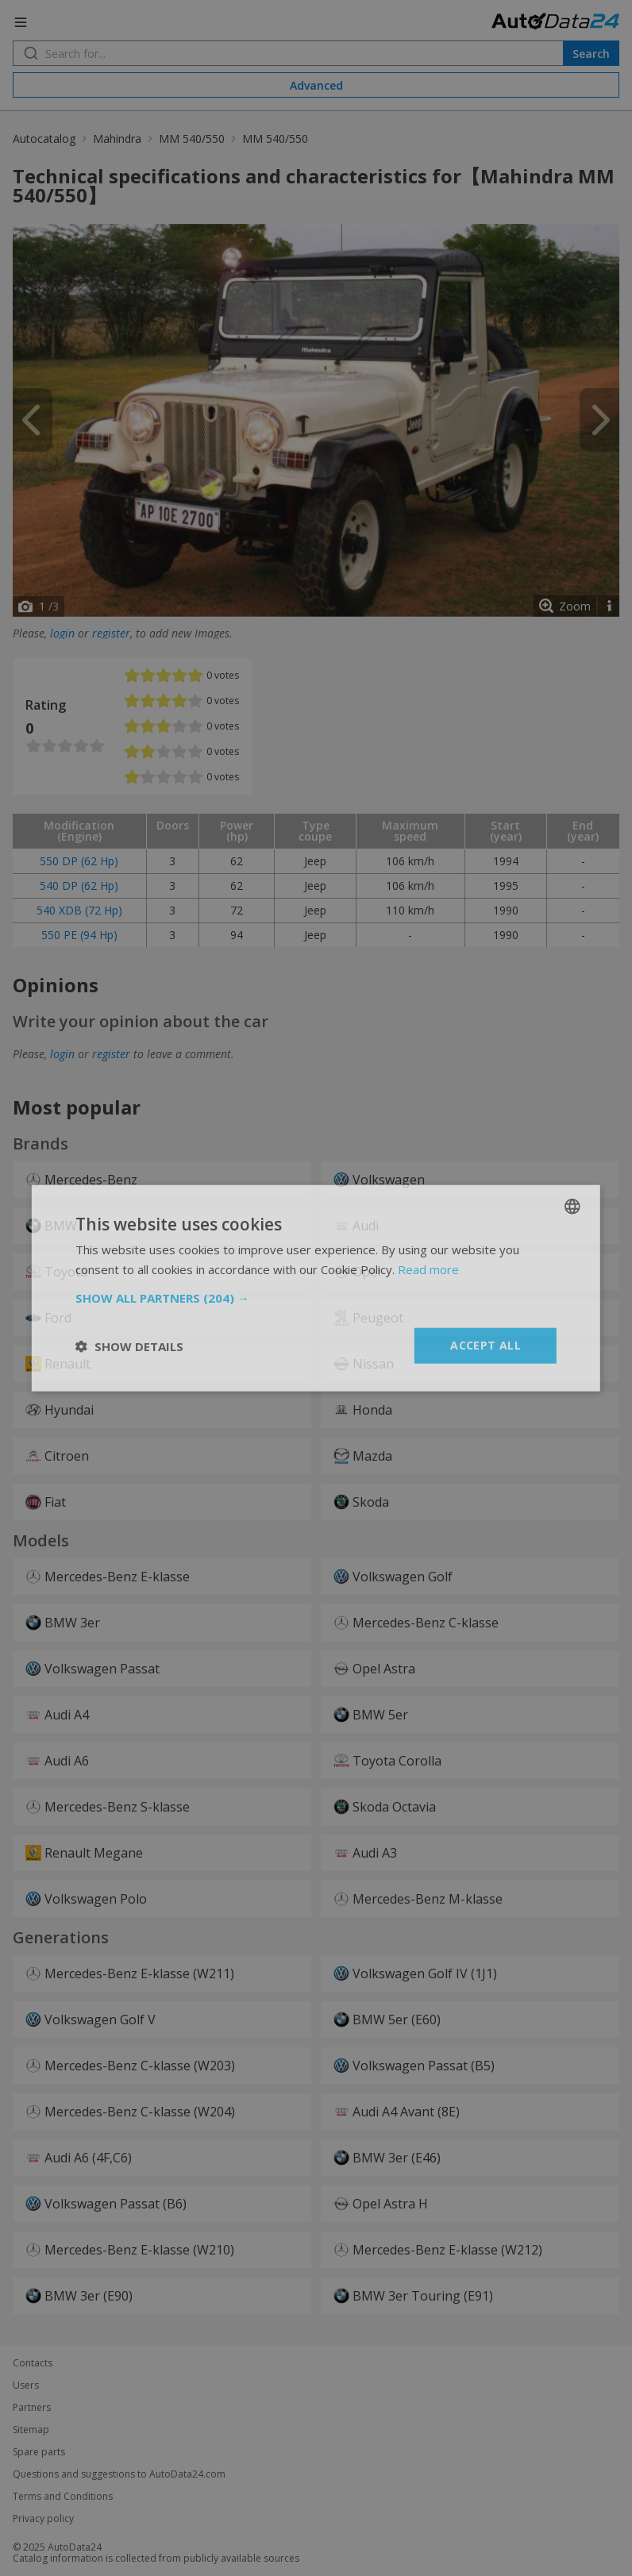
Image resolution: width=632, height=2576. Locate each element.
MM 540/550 (192, 138)
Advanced (316, 85)
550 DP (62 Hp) (79, 860)
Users (26, 2385)
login (62, 633)
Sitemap (31, 2430)
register (111, 633)
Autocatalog (44, 138)
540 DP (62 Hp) (79, 885)
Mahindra (117, 138)
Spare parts (39, 2452)
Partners (32, 2407)
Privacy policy (43, 2519)
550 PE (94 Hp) (79, 934)
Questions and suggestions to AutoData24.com (119, 2474)
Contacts (32, 2363)
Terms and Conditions (63, 2496)
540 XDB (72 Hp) (79, 910)
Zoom (575, 606)
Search (591, 53)
